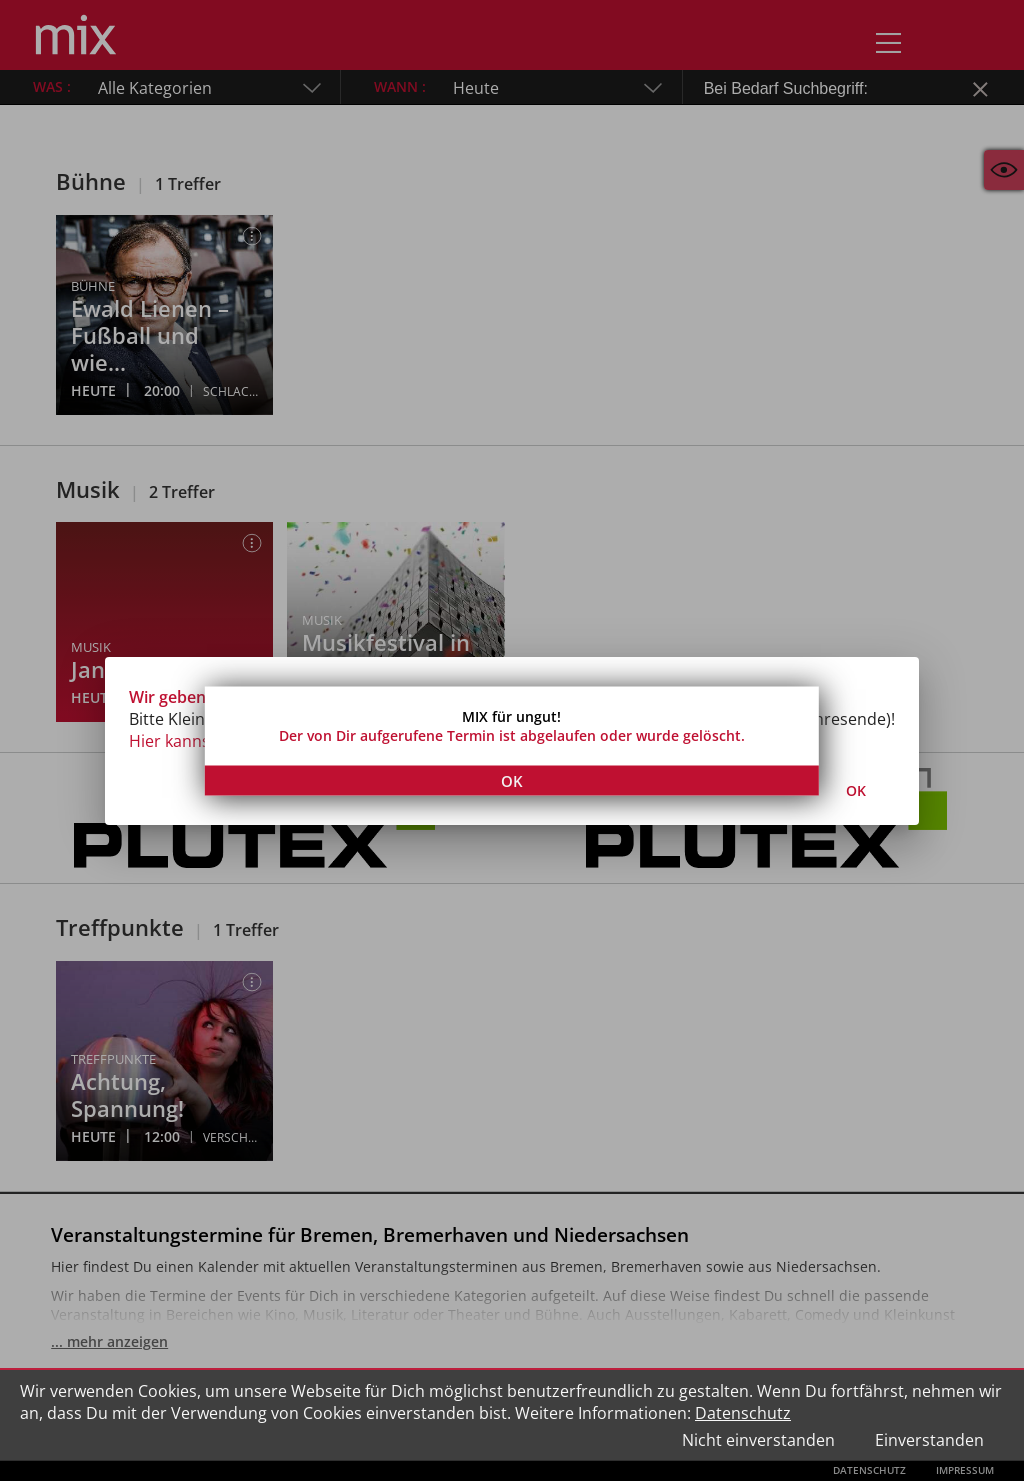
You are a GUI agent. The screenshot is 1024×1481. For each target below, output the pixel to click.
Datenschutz (743, 1413)
